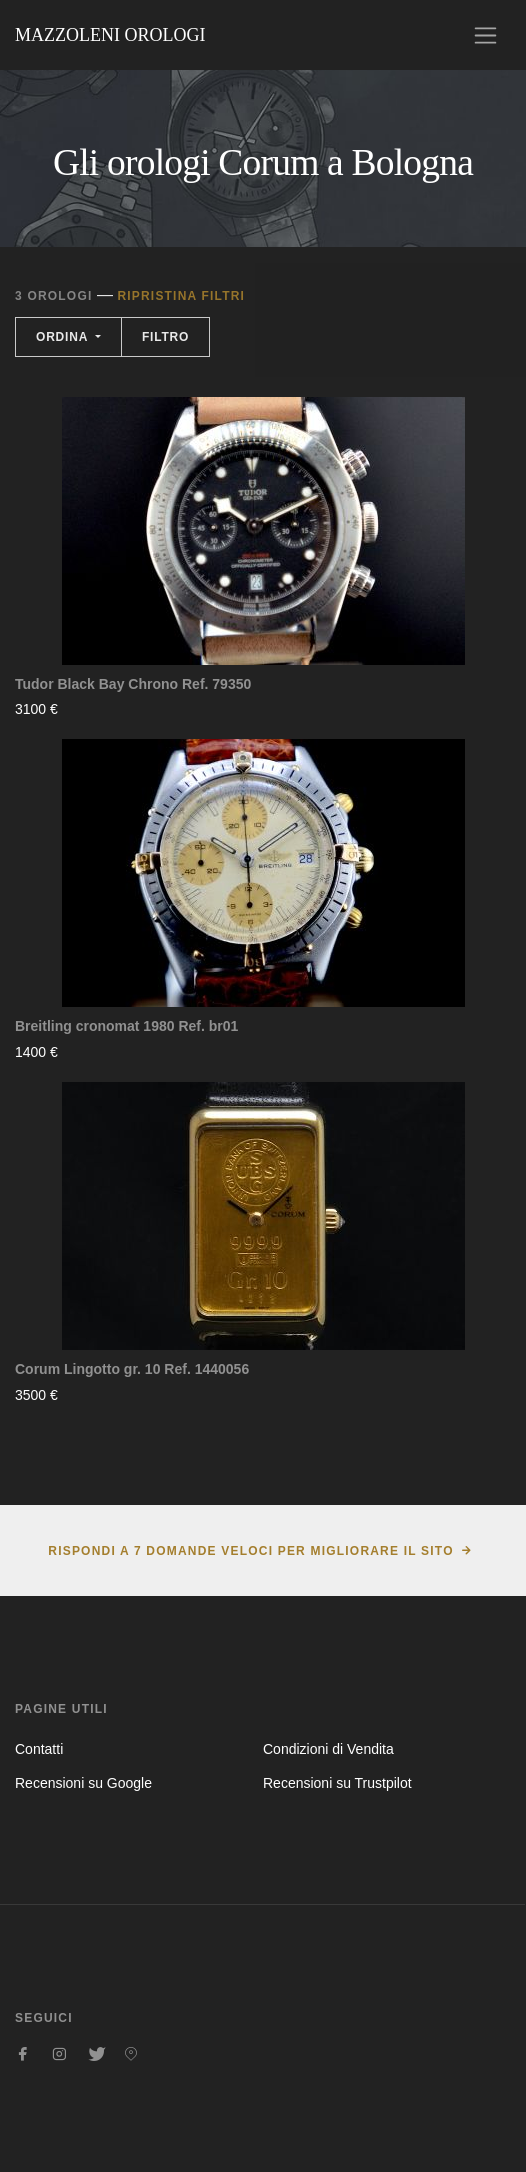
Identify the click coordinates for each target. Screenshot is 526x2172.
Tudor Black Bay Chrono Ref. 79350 (133, 684)
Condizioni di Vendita (328, 1749)
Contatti (39, 1749)
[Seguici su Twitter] (95, 2054)
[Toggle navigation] (485, 35)
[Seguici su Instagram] (59, 2054)
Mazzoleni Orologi (110, 35)
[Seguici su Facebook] (23, 2054)
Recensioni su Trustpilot (337, 1783)
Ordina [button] (64, 337)
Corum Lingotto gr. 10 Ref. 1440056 (132, 1369)
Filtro (165, 337)
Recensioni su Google (83, 1783)
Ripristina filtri (181, 296)
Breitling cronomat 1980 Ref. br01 (126, 1026)
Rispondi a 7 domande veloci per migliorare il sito (250, 1551)
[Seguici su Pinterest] (131, 2054)
